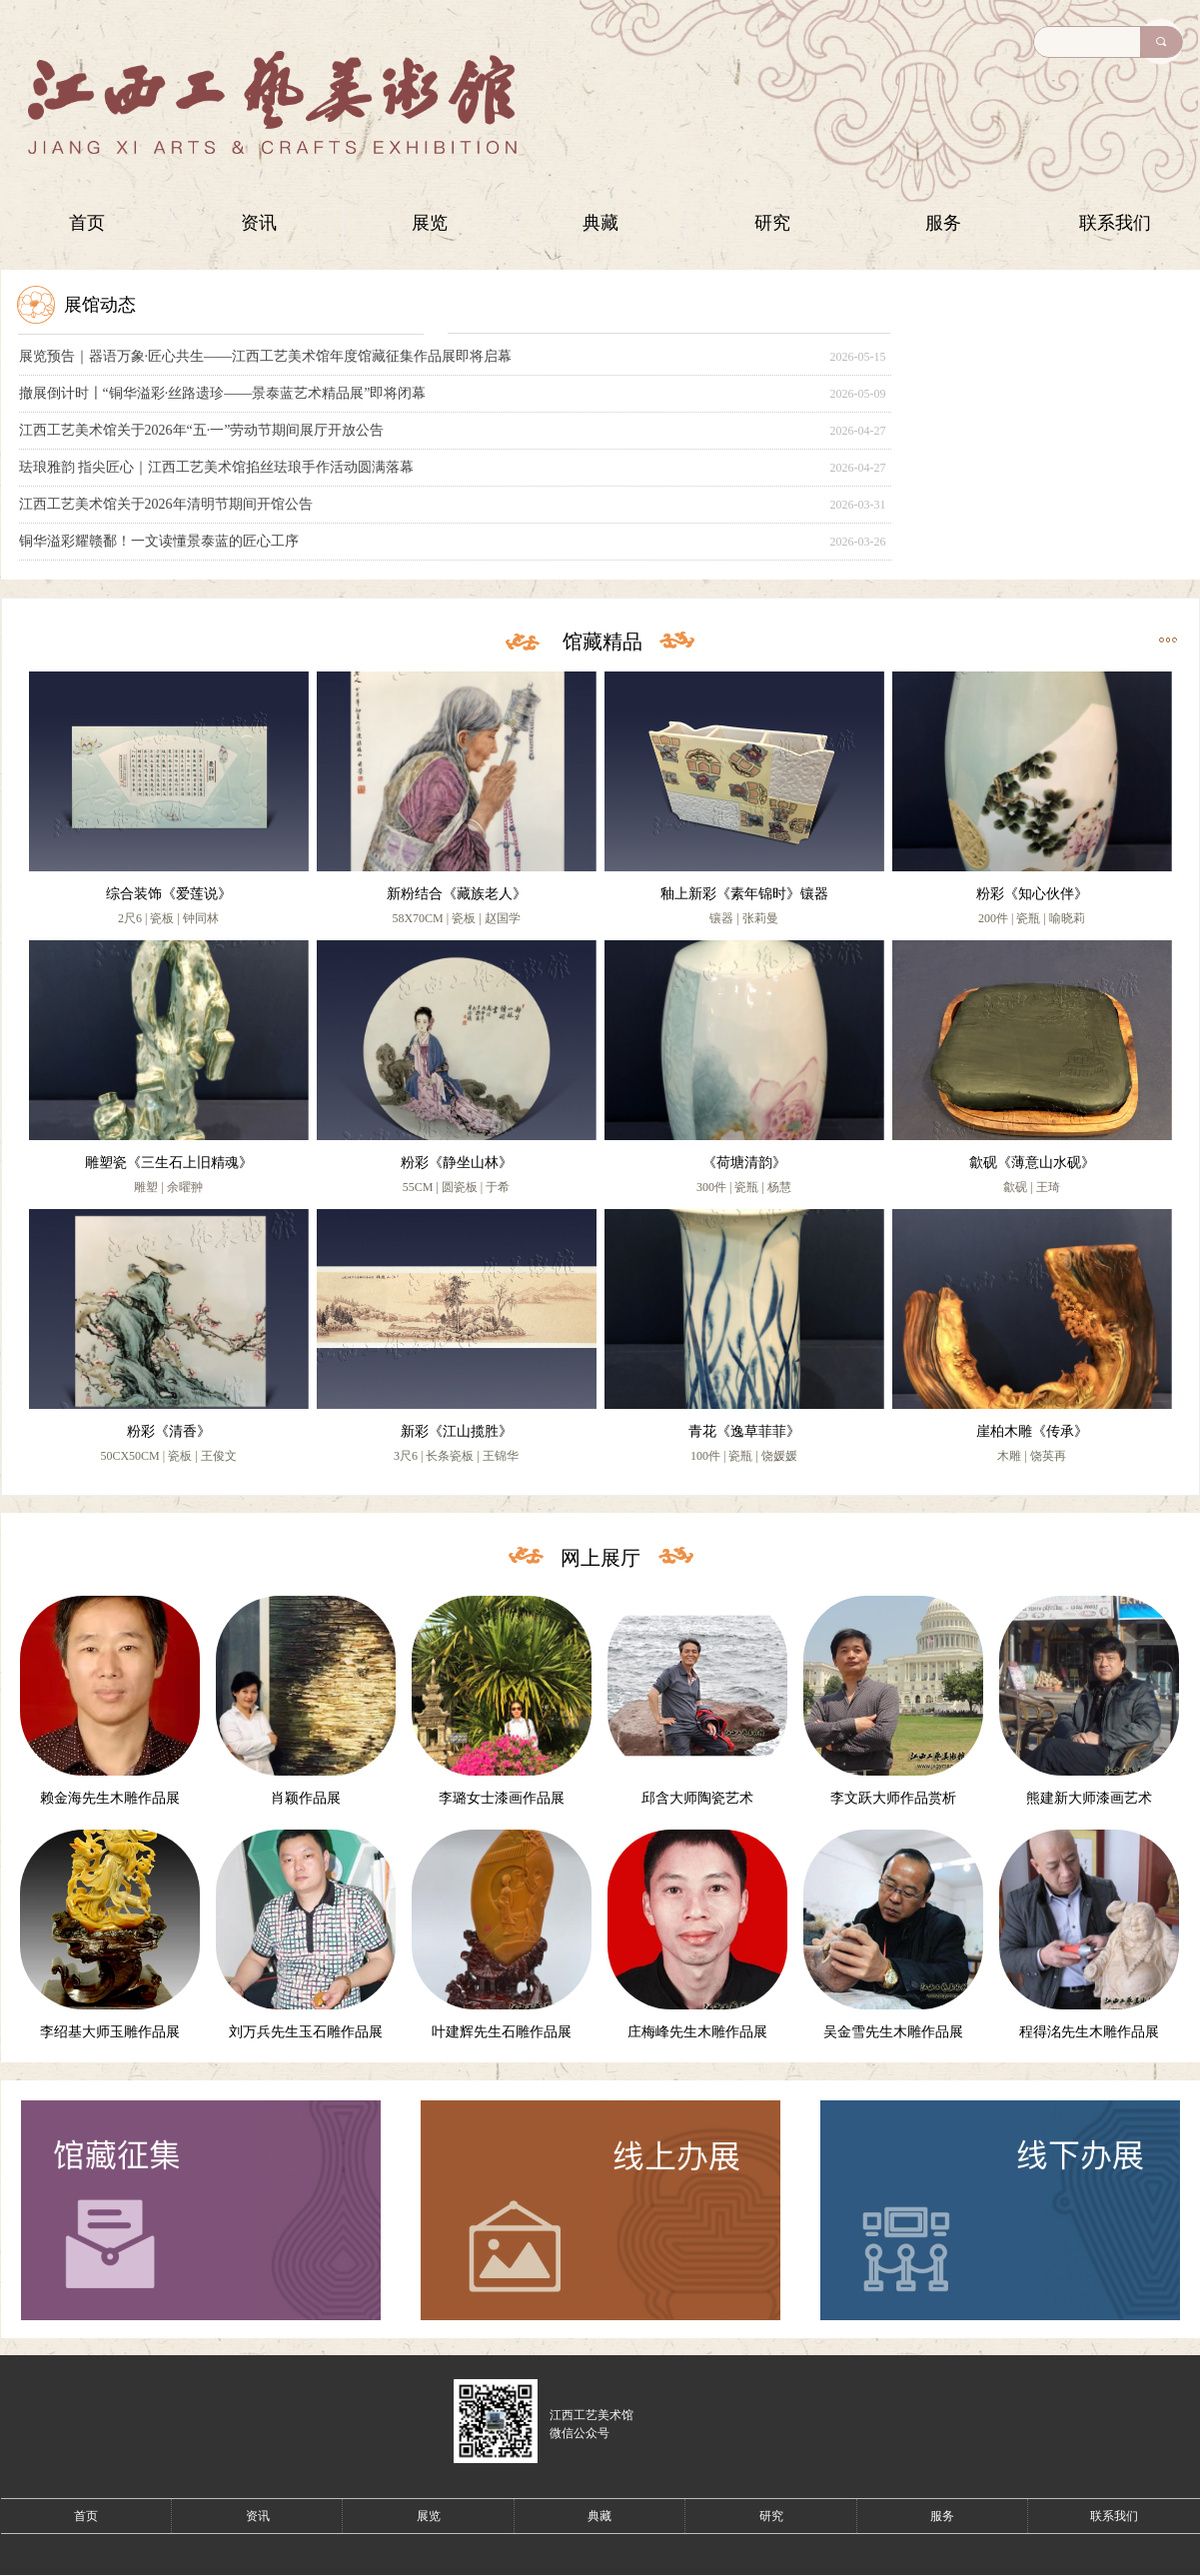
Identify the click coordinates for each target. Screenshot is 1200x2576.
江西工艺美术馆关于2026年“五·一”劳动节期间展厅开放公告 (202, 430)
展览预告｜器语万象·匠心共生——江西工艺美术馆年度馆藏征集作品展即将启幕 (266, 356)
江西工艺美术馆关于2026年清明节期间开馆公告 (166, 504)
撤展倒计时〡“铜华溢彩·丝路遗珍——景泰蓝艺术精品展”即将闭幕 (223, 393)
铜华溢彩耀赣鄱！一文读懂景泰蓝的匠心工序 (159, 541)
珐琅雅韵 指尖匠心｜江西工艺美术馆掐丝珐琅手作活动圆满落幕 (217, 467)
